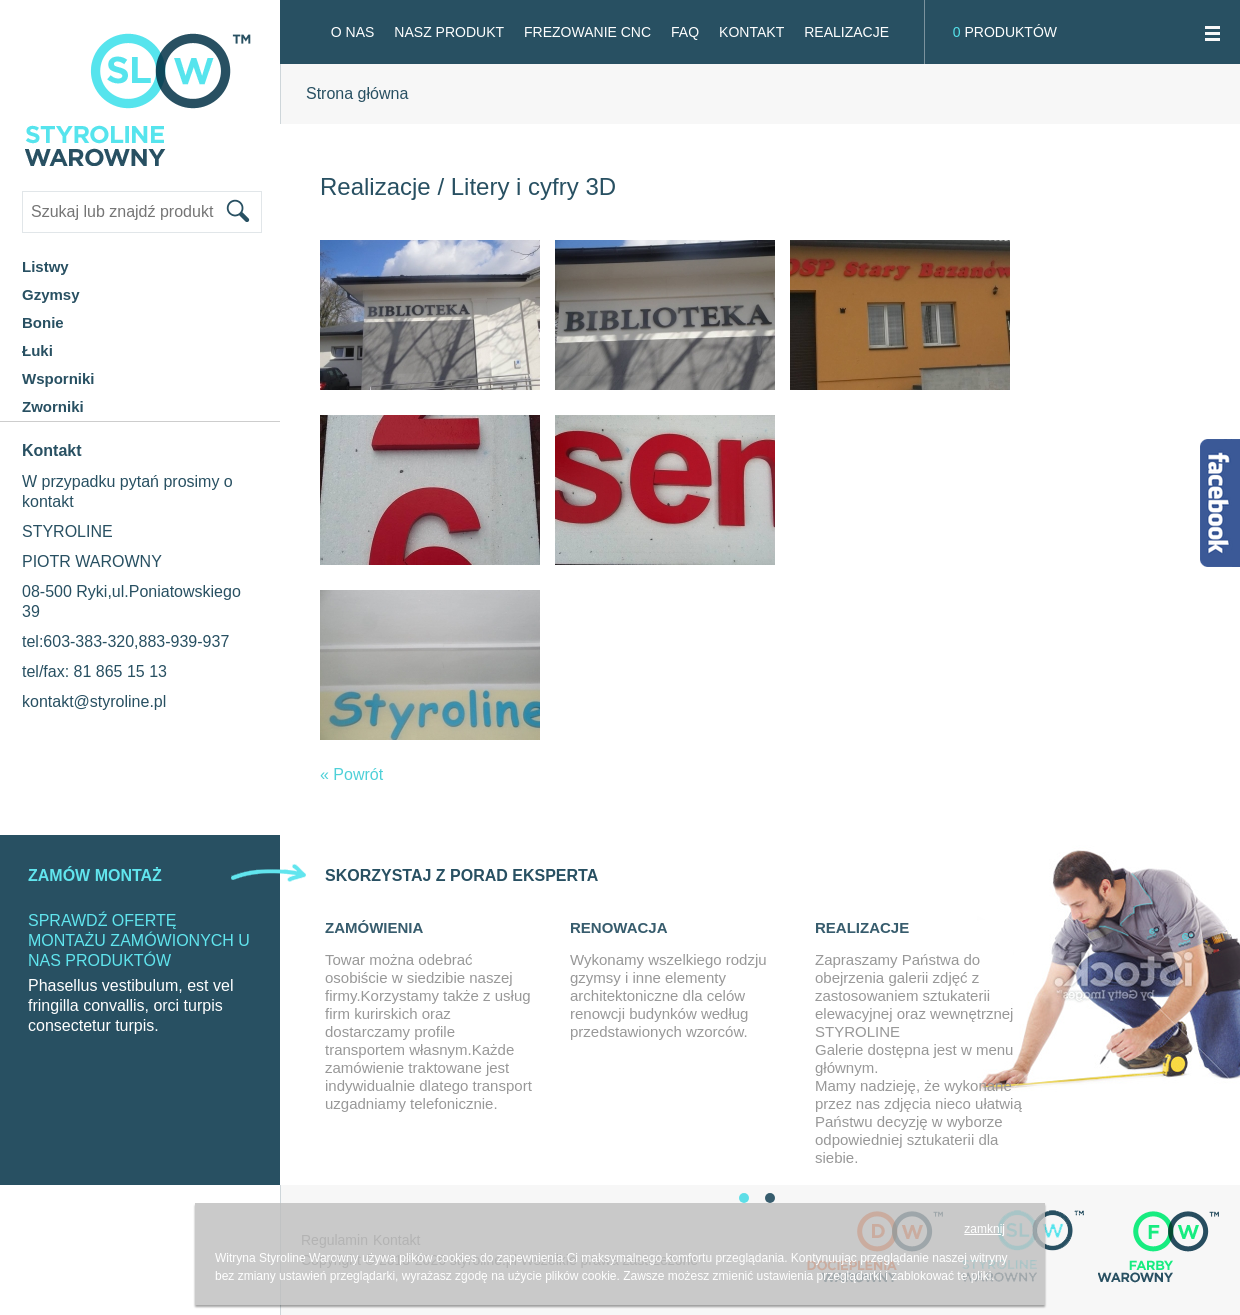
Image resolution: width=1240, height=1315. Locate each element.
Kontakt (751, 32)
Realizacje (846, 32)
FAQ (685, 32)
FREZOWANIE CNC (587, 32)
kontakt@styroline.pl (94, 701)
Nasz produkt (449, 32)
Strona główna (357, 93)
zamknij (984, 1229)
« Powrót (351, 774)
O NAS (353, 32)
